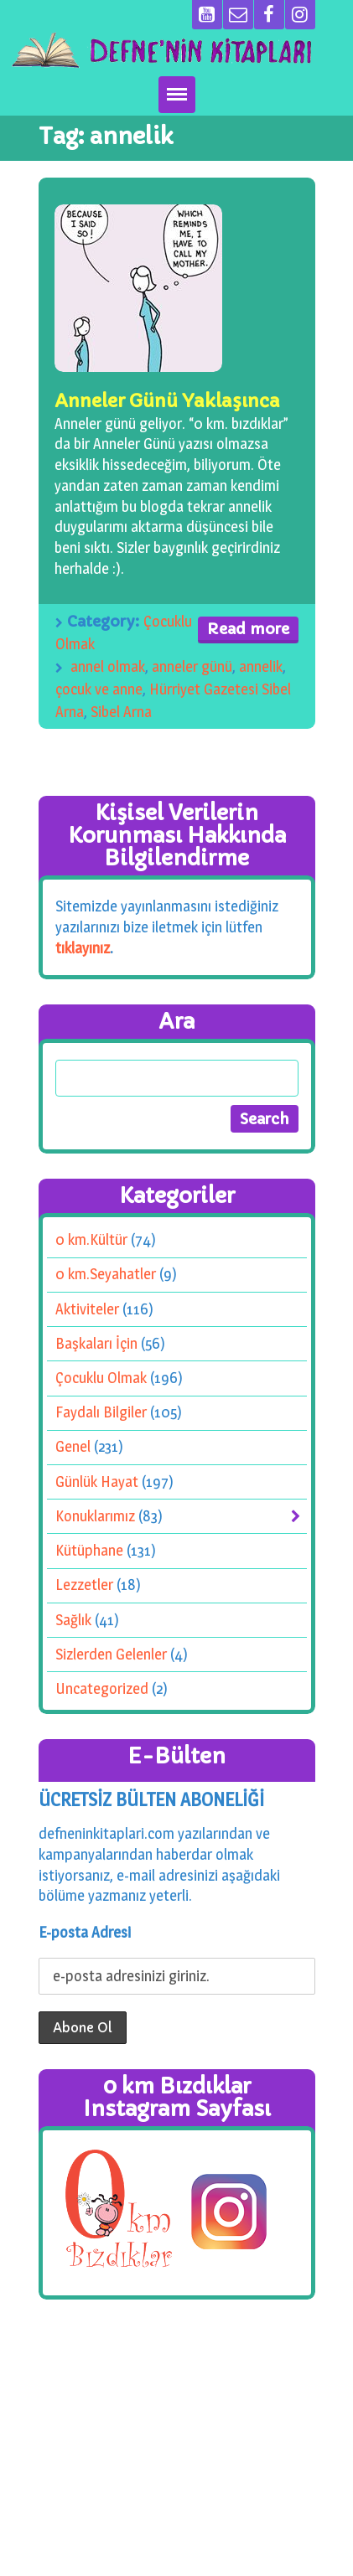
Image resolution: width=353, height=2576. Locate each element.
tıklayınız (82, 947)
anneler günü (192, 666)
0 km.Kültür (91, 1239)
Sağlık (73, 1619)
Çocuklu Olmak (101, 1377)
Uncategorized (101, 1688)
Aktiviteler (87, 1308)
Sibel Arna (121, 711)
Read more (248, 628)
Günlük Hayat (96, 1480)
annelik (261, 666)
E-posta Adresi (85, 1932)
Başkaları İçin (96, 1342)
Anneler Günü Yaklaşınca (167, 401)
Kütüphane (89, 1550)
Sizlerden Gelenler (111, 1653)
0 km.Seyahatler (105, 1274)
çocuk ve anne (99, 689)
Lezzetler (84, 1584)
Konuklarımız (95, 1515)
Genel (73, 1446)
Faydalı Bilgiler (101, 1412)
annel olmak (107, 666)
